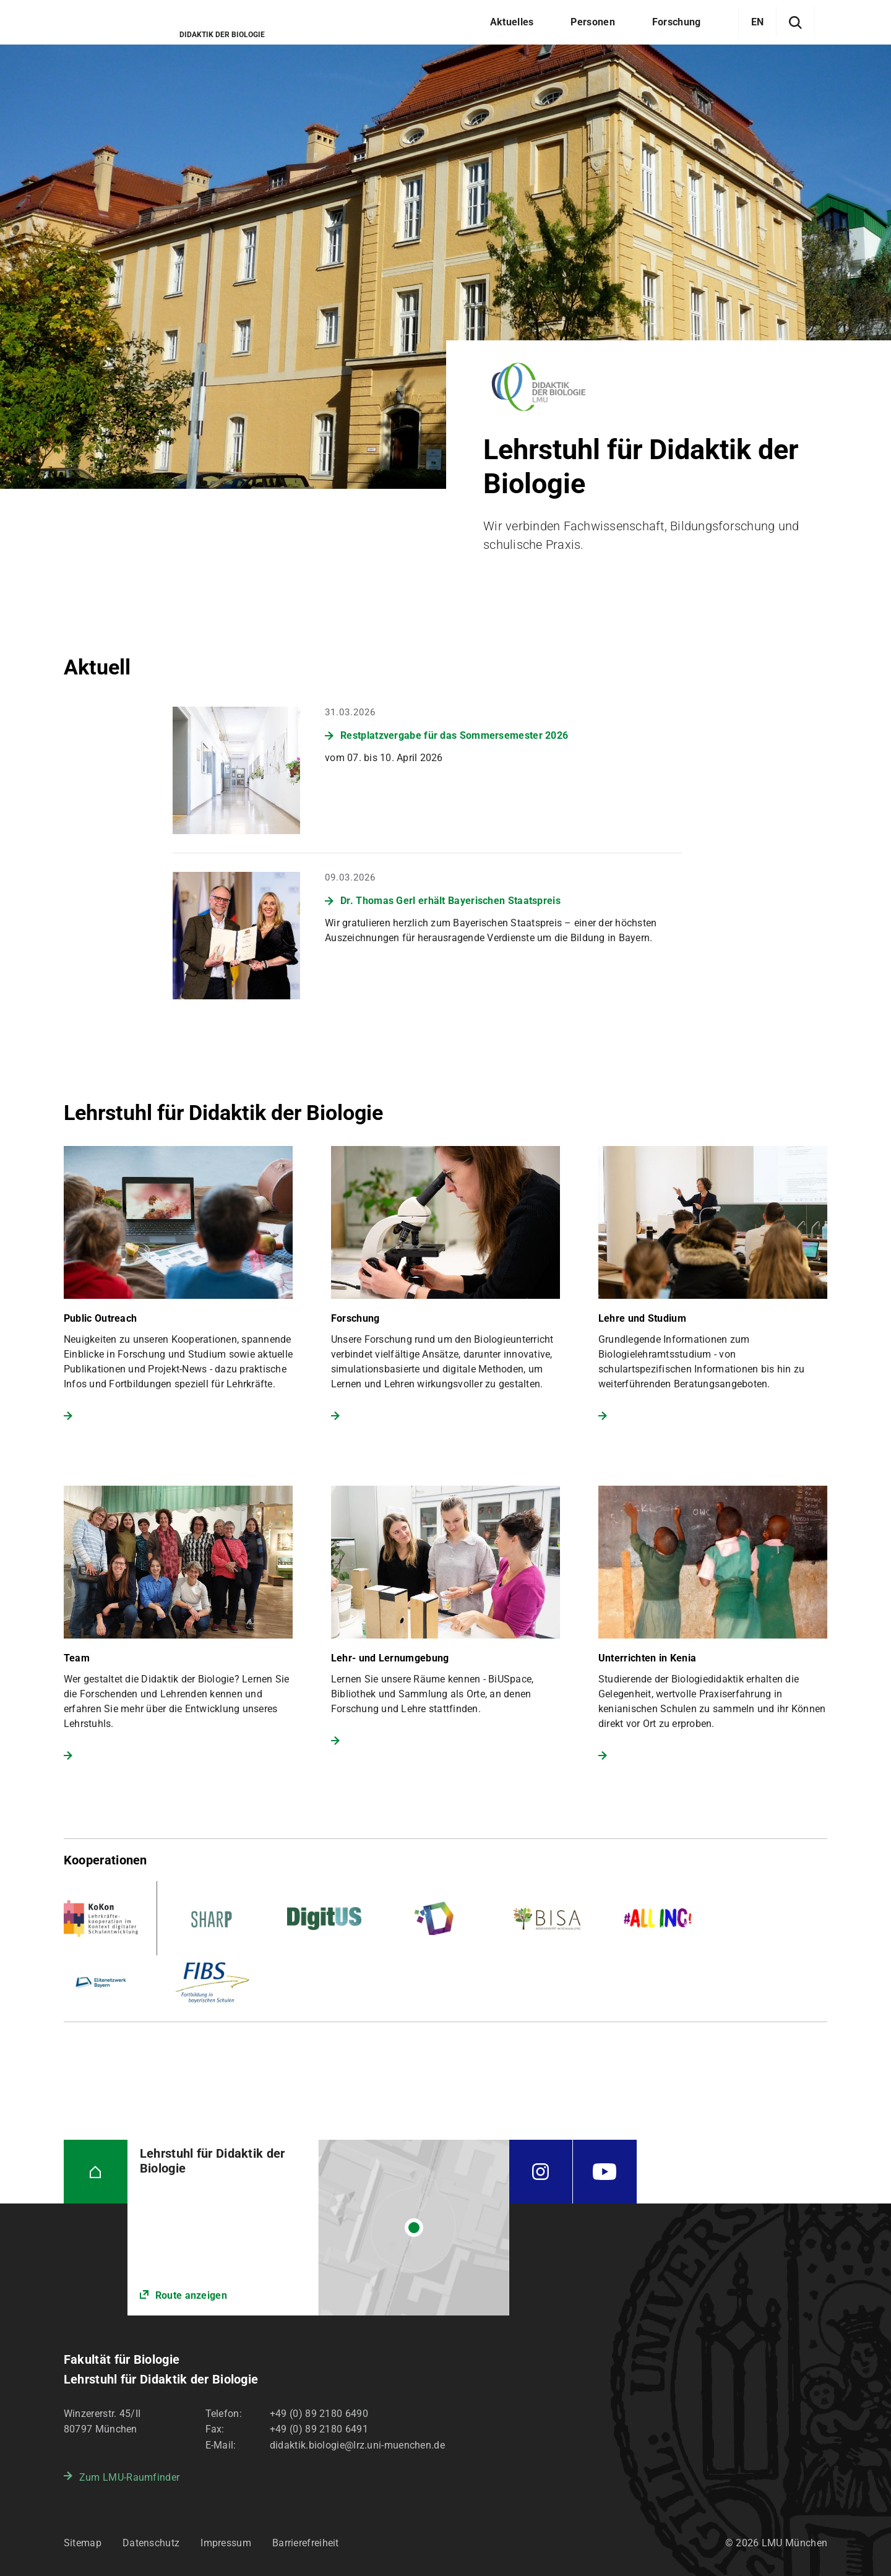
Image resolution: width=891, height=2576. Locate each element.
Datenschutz (151, 2543)
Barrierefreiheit (305, 2543)
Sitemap (82, 2543)
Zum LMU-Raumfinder (129, 2477)
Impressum (225, 2543)
